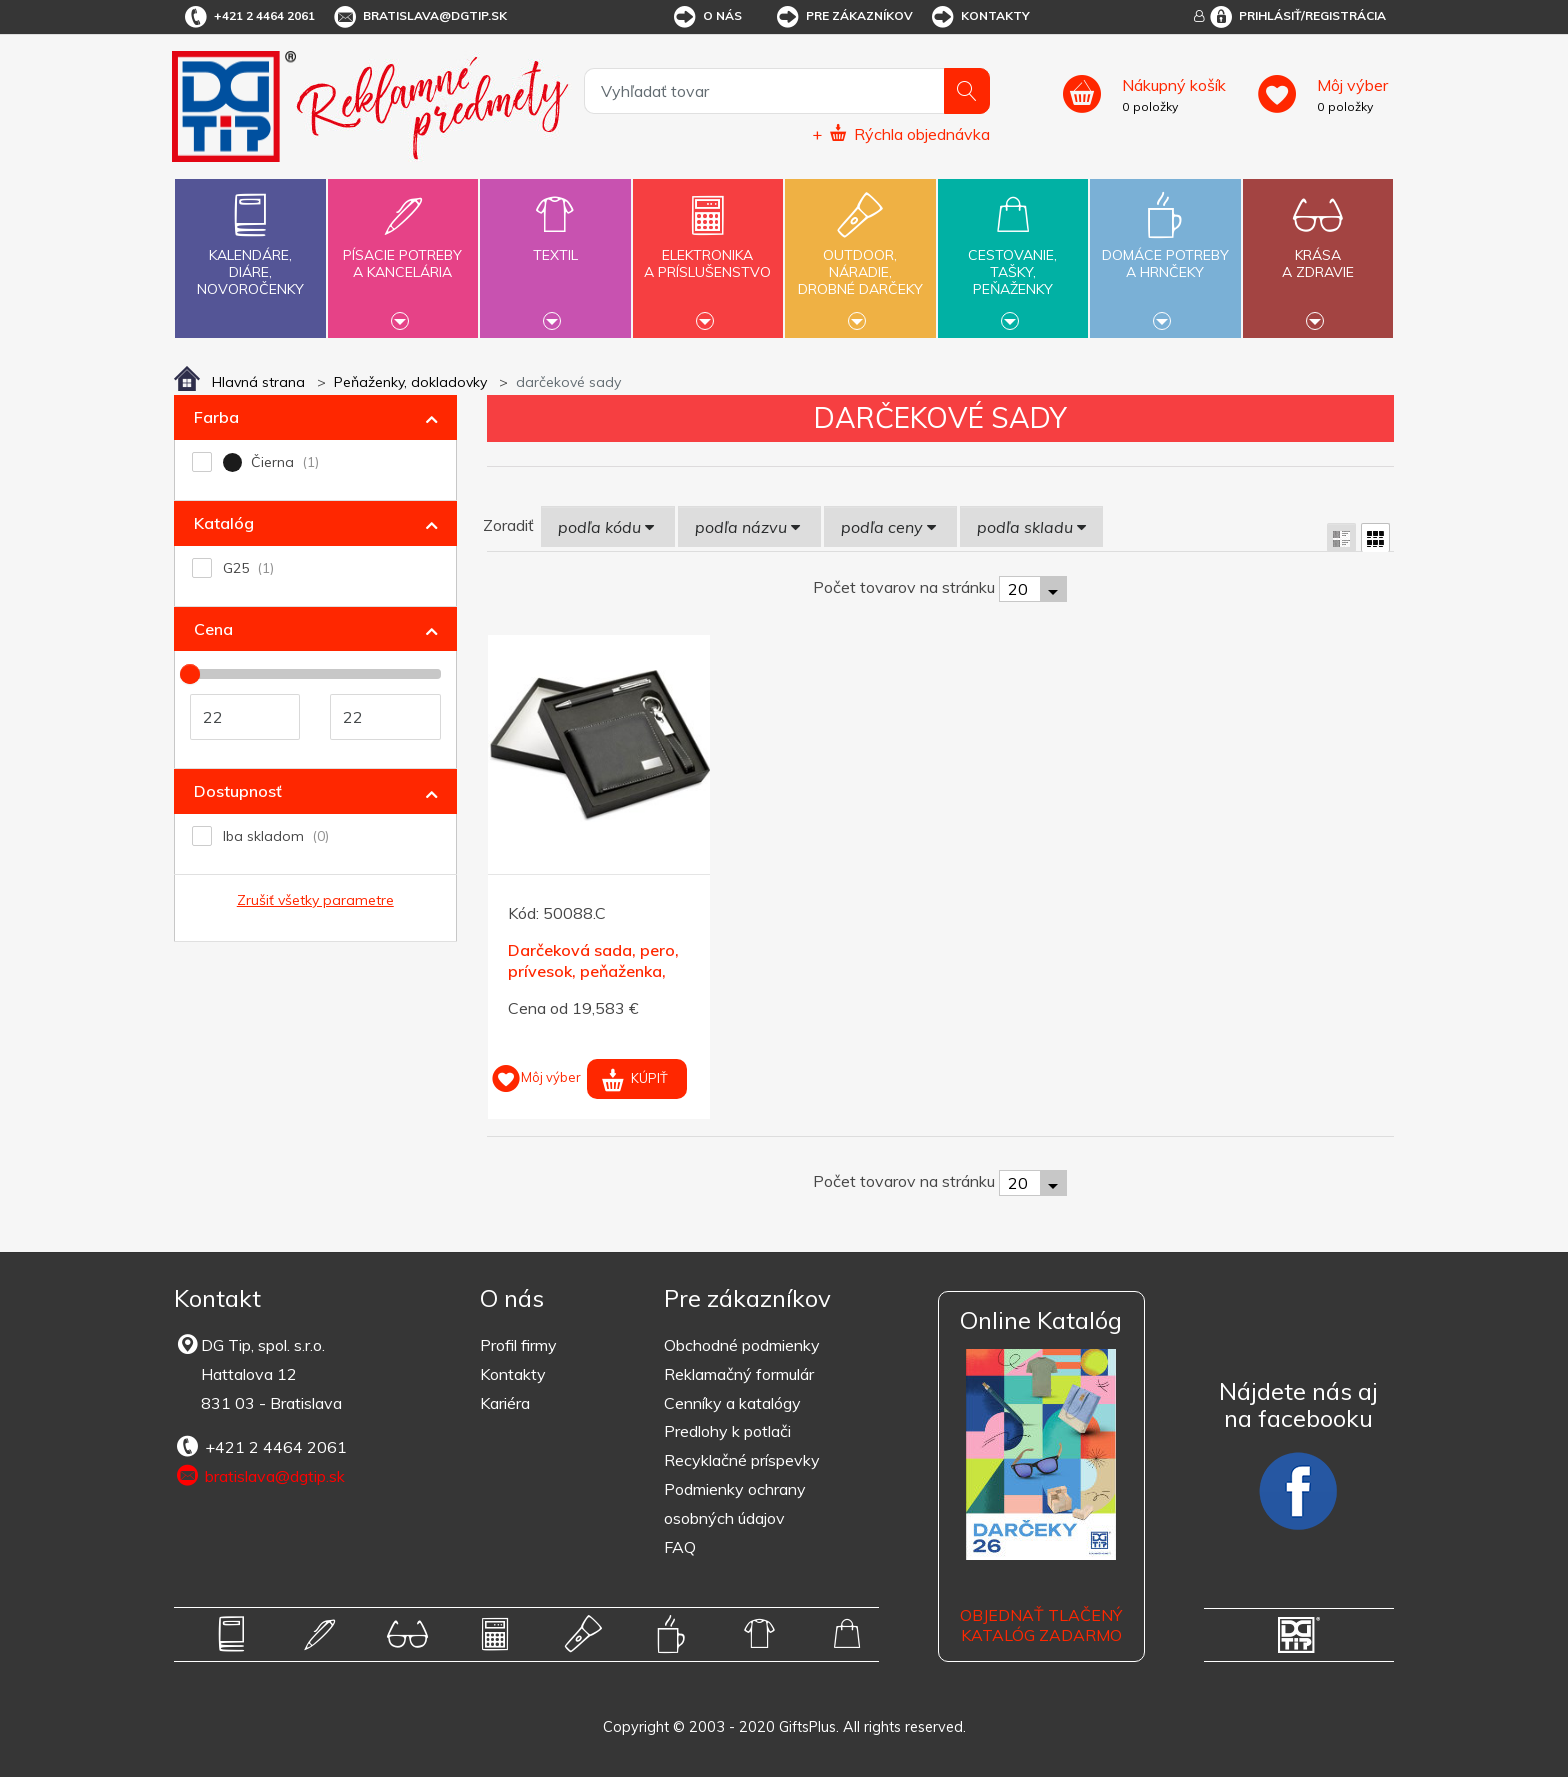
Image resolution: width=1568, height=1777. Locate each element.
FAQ (680, 1547)
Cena (213, 629)
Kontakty (979, 17)
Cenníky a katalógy (732, 1403)
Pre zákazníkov (843, 17)
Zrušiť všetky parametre (315, 900)
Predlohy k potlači (727, 1431)
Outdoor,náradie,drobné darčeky (860, 256)
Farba (216, 417)
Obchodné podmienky (742, 1345)
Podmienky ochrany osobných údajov (735, 1503)
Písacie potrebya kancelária (403, 252)
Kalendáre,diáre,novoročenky (250, 240)
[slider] (190, 674)
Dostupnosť (238, 791)
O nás (706, 17)
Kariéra (505, 1403)
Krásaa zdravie (1318, 252)
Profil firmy (518, 1345)
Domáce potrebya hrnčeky (1165, 252)
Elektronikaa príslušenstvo (708, 252)
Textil (555, 243)
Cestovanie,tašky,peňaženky (1013, 256)
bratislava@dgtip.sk (419, 17)
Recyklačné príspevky (742, 1460)
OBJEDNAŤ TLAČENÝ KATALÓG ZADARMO (1041, 1625)
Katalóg (224, 523)
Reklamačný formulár (739, 1374)
